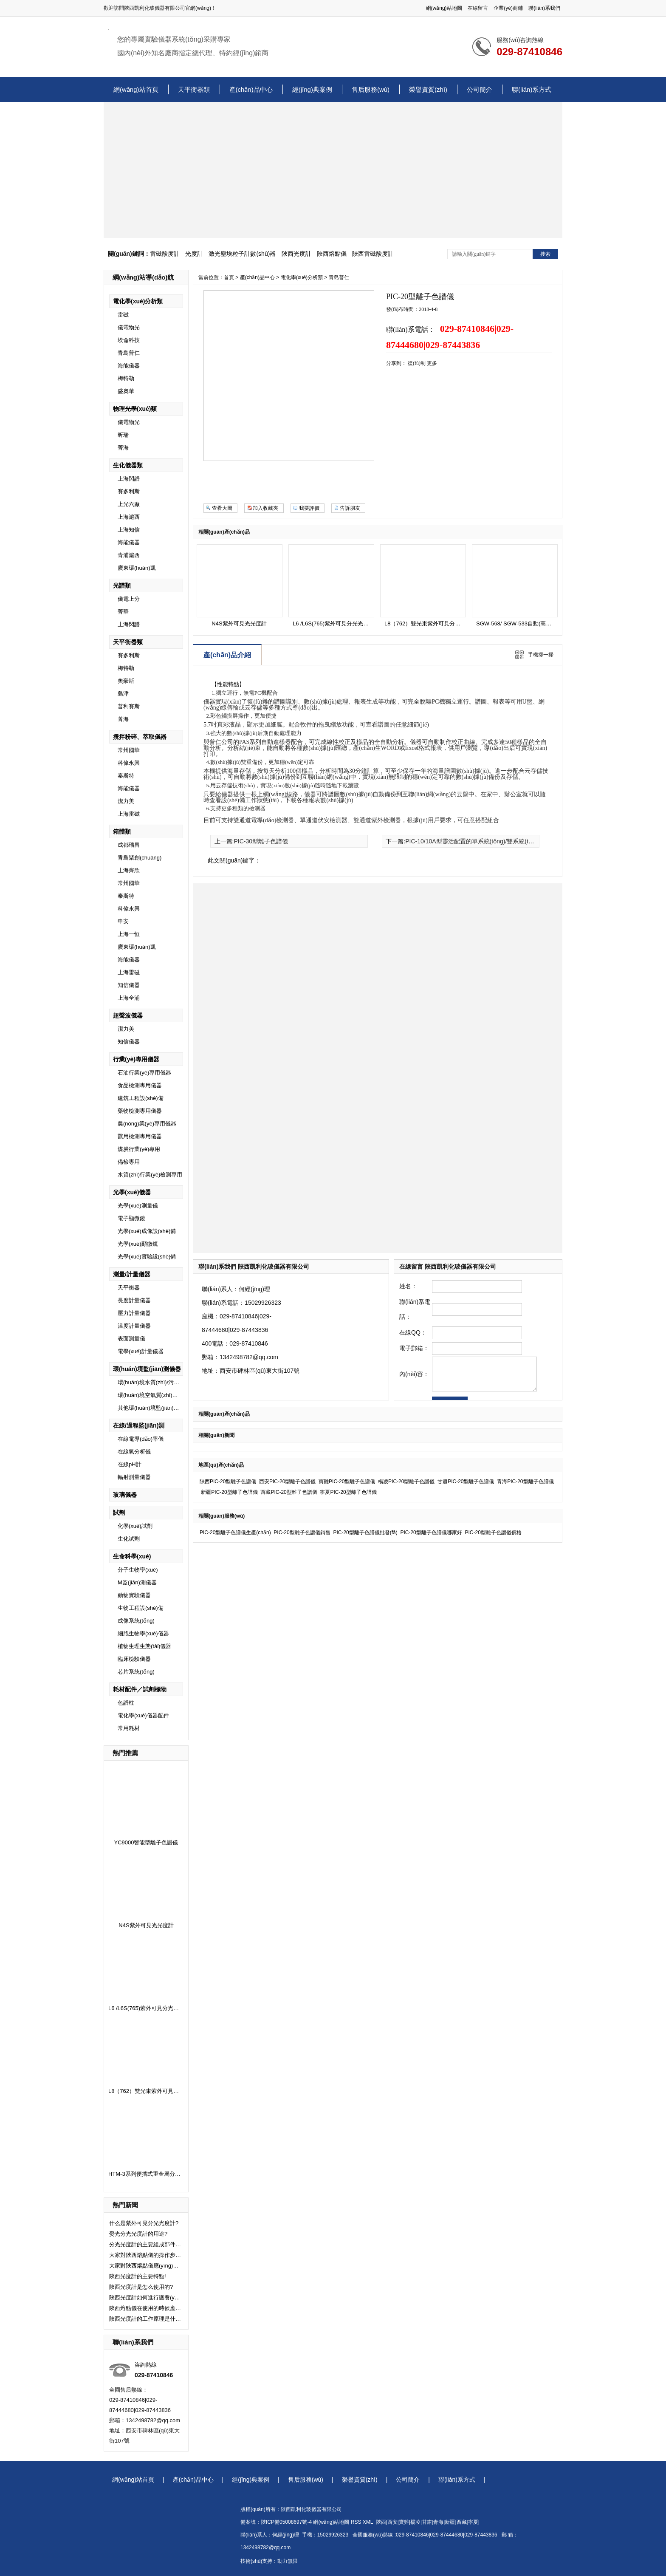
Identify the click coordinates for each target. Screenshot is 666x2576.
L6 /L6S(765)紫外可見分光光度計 (149, 2008)
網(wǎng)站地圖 (444, 8)
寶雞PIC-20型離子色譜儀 (347, 1482)
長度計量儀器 (134, 1300)
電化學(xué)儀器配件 (143, 1715)
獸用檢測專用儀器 (140, 1136)
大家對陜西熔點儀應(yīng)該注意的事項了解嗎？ (145, 2265)
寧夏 (473, 2522)
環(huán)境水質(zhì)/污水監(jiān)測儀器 (166, 1382)
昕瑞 (123, 435)
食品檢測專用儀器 (140, 1085)
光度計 (194, 253)
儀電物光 (129, 327)
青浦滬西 (129, 555)
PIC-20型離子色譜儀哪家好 (431, 1532)
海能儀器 (129, 365)
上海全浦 (129, 998)
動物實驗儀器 (134, 1595)
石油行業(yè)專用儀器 (144, 1072)
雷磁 (123, 314)
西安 (392, 2522)
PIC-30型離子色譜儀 (261, 841)
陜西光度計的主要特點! (137, 2276)
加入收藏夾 (265, 508)
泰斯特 (126, 775)
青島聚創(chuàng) (139, 857)
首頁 (229, 277)
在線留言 (478, 8)
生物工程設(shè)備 (141, 1608)
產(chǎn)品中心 (251, 89)
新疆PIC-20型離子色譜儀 (229, 1492)
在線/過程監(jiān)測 (138, 1425)
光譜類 (122, 585)
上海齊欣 (129, 870)
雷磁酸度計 (165, 253)
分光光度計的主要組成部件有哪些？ (145, 2244)
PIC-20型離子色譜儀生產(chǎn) (235, 1532)
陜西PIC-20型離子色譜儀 (228, 1482)
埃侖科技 (129, 340)
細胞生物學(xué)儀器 (143, 1633)
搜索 (545, 254)
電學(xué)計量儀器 (141, 1351)
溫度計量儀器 (134, 1326)
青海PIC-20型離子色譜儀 (525, 1482)
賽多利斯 (129, 491)
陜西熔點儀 (332, 253)
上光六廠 (129, 504)
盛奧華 (126, 391)
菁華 (123, 611)
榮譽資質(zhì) (428, 89)
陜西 (381, 2522)
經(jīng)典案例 (312, 89)
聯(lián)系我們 (544, 8)
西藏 (462, 2522)
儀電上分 (129, 599)
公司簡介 (479, 89)
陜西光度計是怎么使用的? (141, 2287)
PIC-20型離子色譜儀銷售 (302, 1532)
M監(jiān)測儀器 (137, 1582)
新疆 (450, 2522)
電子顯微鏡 (131, 1218)
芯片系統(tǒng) (136, 1671)
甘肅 (427, 2522)
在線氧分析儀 (134, 1451)
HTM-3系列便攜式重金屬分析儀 (147, 2174)
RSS (357, 2522)
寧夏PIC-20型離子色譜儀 (348, 1492)
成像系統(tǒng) (136, 1620)
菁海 (123, 447)
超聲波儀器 (128, 1015)
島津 (123, 693)
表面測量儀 (131, 1338)
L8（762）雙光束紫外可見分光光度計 (154, 2091)
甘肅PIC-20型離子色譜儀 (465, 1482)
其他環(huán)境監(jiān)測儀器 (154, 1408)
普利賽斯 (129, 706)
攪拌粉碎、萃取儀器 (139, 736)
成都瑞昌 (129, 845)
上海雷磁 (129, 814)
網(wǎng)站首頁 (135, 89)
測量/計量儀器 (131, 1274)
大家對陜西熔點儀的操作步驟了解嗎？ (145, 2255)
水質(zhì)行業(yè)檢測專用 (150, 1174)
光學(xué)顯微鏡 (138, 1244)
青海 (438, 2522)
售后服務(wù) (370, 89)
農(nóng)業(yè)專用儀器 (147, 1123)
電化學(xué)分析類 (138, 301)
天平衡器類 (194, 89)
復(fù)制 (417, 363)
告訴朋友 (350, 508)
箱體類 (122, 831)
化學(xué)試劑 (135, 1526)
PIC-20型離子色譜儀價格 (493, 1532)
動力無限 (287, 2561)
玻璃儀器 (125, 1494)
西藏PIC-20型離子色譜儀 (288, 1492)
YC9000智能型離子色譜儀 (146, 1842)
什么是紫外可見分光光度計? (143, 2223)
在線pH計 (129, 1464)
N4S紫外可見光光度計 (146, 1925)
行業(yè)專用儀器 (136, 1059)
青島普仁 (129, 353)
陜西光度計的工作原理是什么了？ (145, 2319)
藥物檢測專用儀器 (140, 1111)
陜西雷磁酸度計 (373, 253)
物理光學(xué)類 (135, 408)
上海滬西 (129, 517)
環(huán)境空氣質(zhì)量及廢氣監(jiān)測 (167, 1395)
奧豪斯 (126, 681)
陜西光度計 (296, 253)
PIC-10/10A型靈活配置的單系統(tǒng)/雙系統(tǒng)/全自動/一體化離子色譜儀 (507, 841)
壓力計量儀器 (134, 1313)
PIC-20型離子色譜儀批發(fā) (365, 1532)
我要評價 (309, 508)
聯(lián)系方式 (531, 89)
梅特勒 (126, 378)
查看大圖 (222, 508)
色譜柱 (126, 1702)
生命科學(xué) (132, 1556)
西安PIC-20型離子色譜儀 (287, 1482)
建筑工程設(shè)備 (141, 1098)
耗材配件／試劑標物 (139, 1689)
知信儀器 (129, 985)
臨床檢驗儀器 (134, 1659)
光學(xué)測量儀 (138, 1205)
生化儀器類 (128, 465)
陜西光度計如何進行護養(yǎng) (145, 2297)
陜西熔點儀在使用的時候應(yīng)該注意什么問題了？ (145, 2308)
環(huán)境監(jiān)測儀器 (147, 1369)
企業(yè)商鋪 (508, 8)
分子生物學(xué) (138, 1570)
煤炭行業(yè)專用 (139, 1149)
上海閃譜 (129, 478)
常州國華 (129, 750)
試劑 (119, 1512)
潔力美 (126, 801)
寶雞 (404, 2522)
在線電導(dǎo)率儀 (141, 1439)
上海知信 (129, 529)
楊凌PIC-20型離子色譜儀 (406, 1482)
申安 (123, 921)
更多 (432, 363)
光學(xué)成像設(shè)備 (147, 1231)
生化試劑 (129, 1538)
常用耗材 (129, 1728)
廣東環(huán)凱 (137, 568)
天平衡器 (129, 1287)
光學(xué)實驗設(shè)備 (147, 1256)
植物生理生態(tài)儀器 (144, 1646)
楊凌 (415, 2522)
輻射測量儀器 (134, 1477)
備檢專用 (129, 1162)
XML (369, 2522)
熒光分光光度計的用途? (138, 2234)
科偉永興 (129, 763)
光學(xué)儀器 (132, 1192)
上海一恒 (129, 934)
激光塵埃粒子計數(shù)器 (242, 253)
